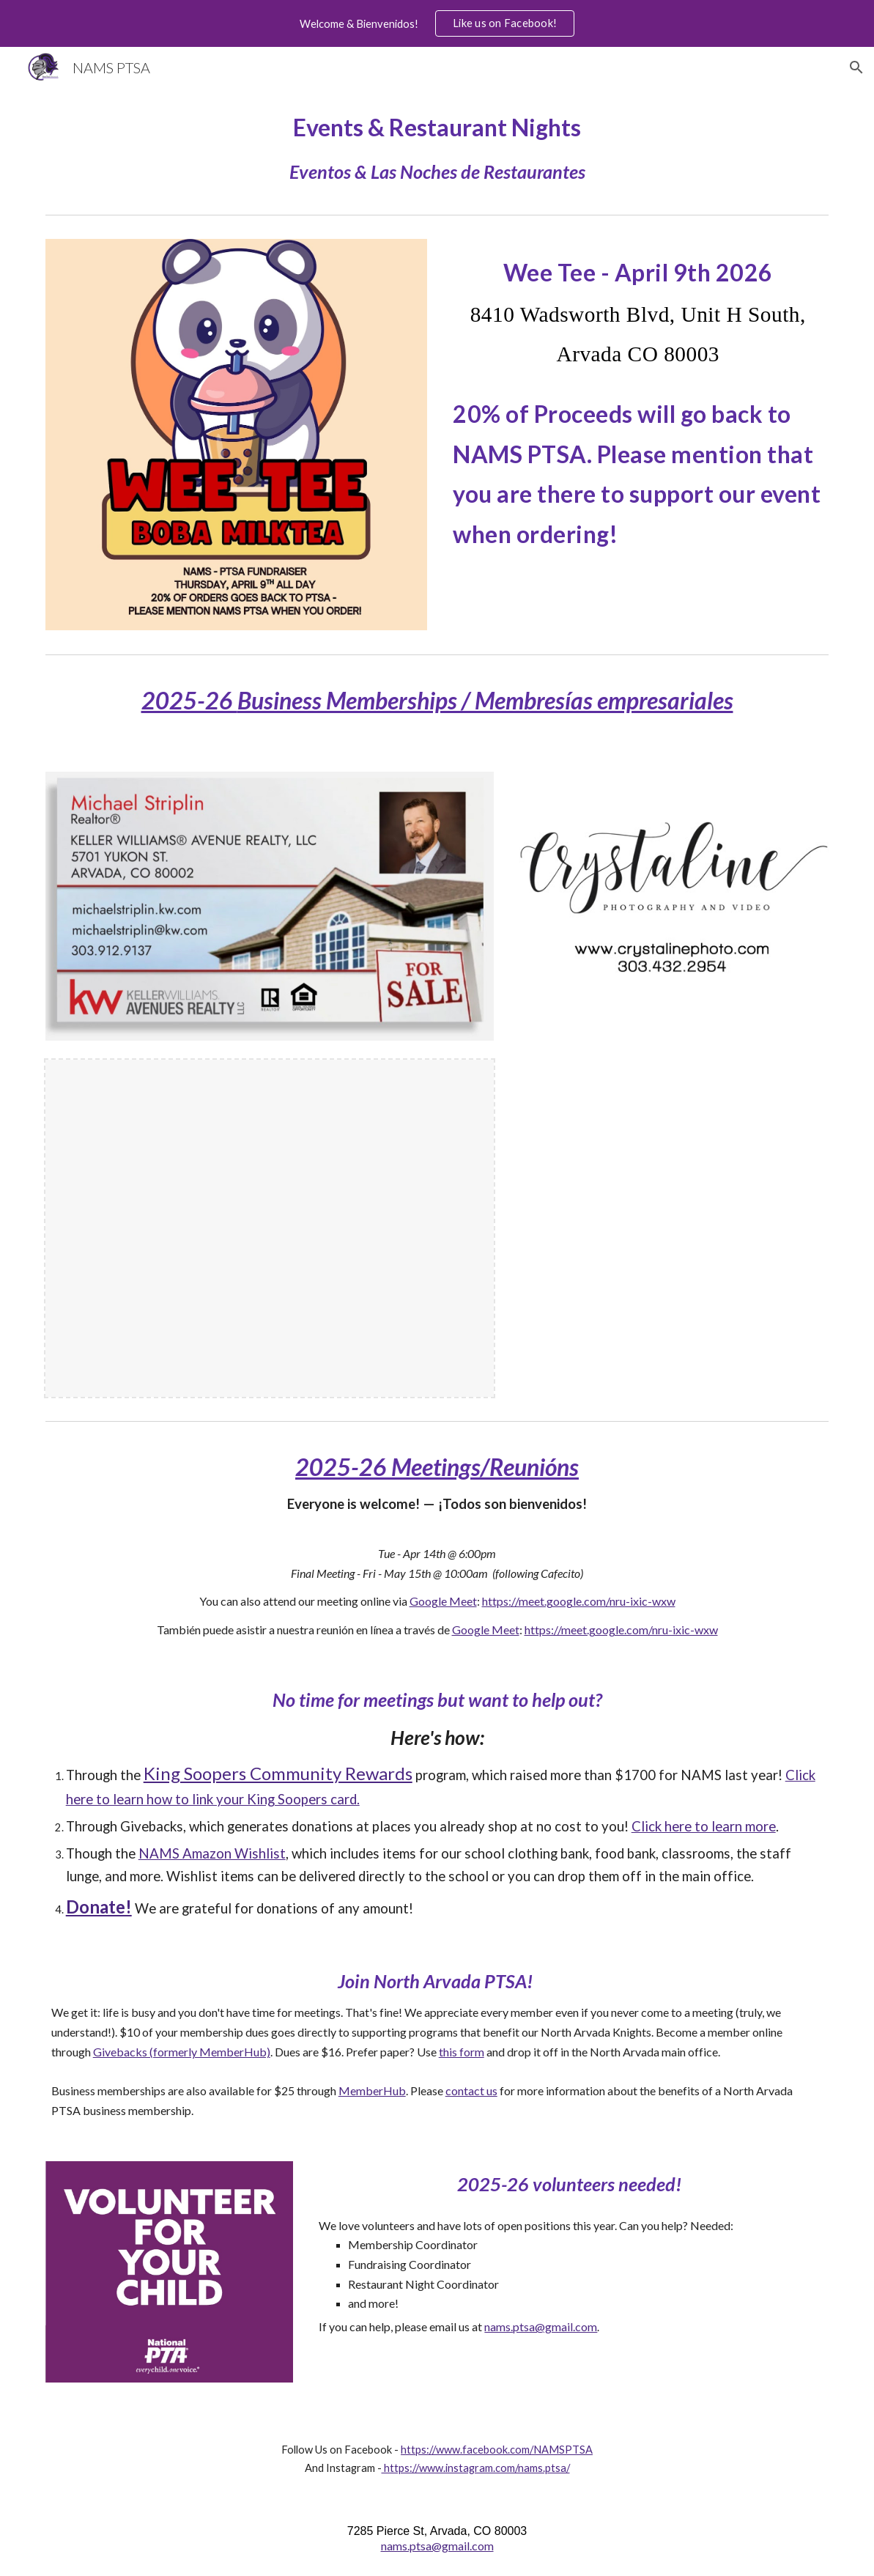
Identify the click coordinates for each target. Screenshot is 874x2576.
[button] (856, 67)
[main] (437, 148)
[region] (437, 23)
